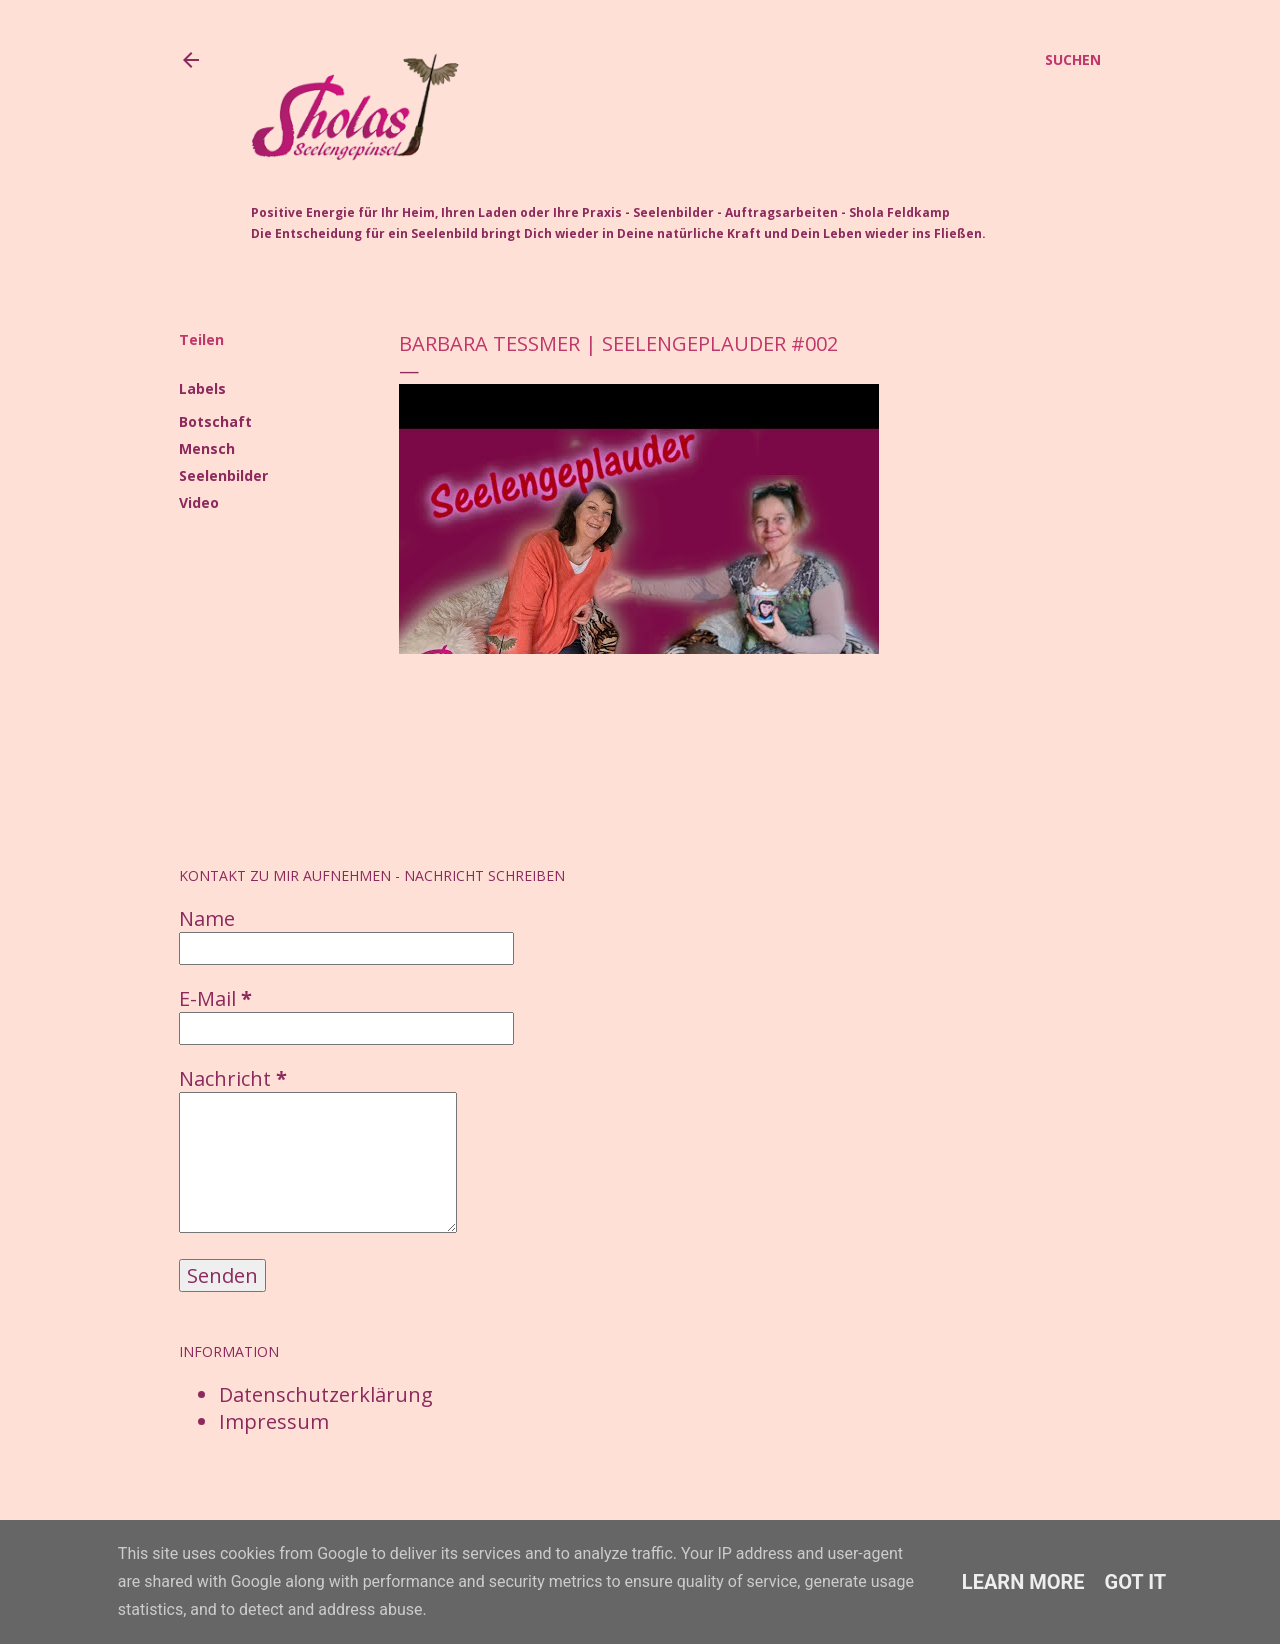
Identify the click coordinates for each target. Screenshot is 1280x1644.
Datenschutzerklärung (326, 1394)
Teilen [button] (201, 339)
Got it (1136, 1582)
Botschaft (215, 421)
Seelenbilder (223, 475)
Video (199, 502)
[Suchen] (1073, 60)
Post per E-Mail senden (512, 724)
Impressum (274, 1421)
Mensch (207, 448)
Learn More (1023, 1582)
